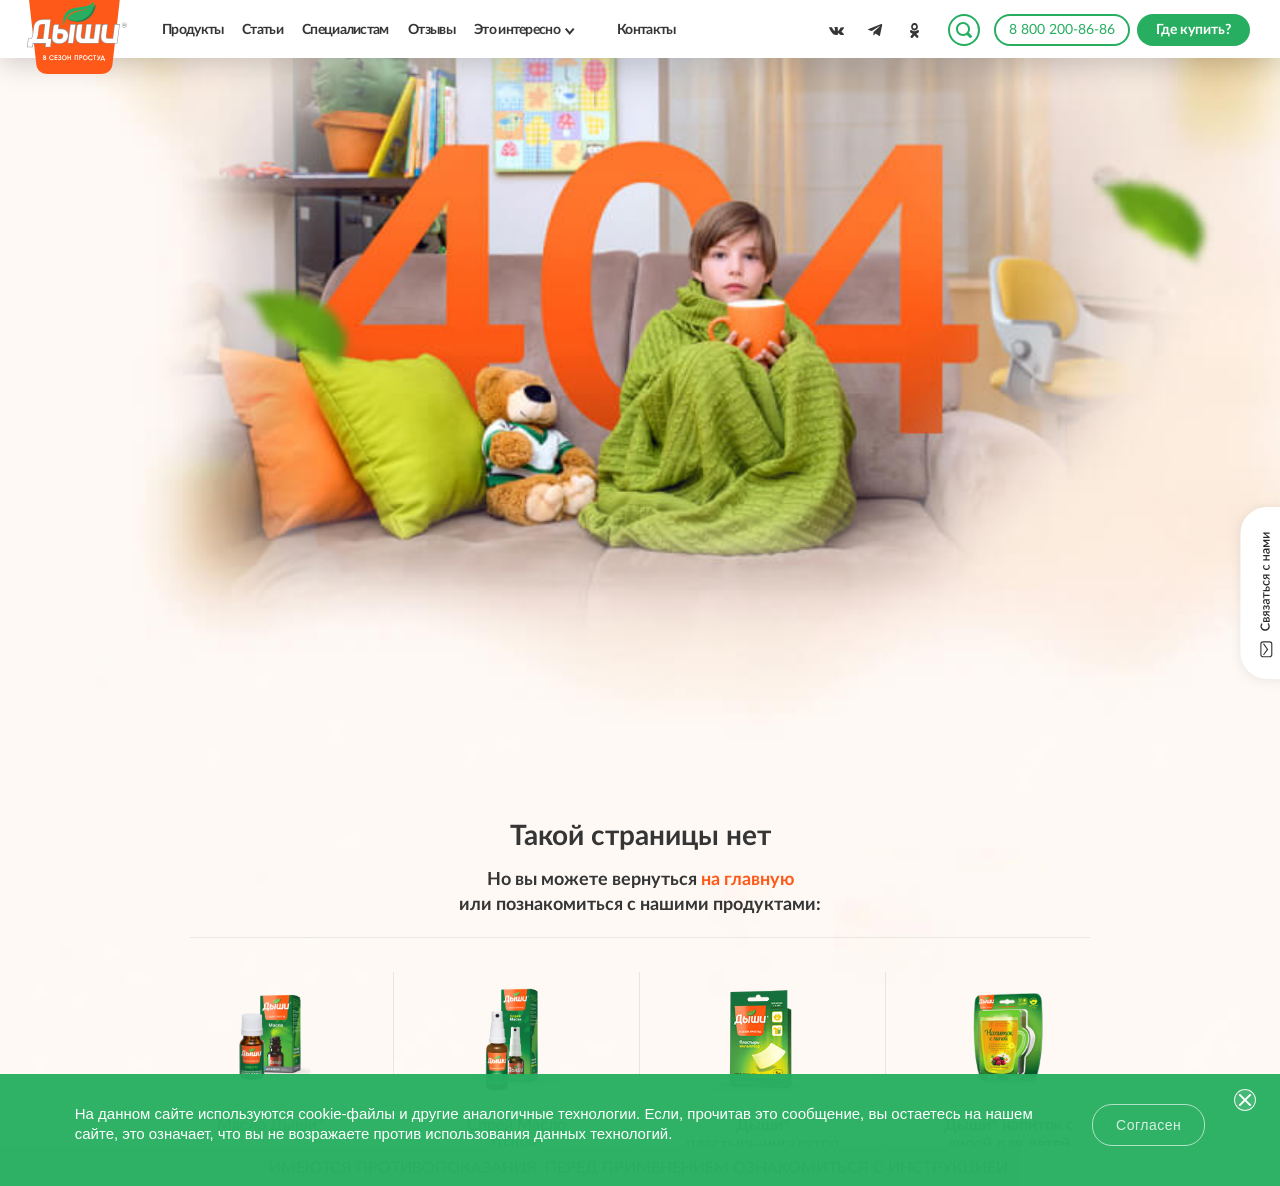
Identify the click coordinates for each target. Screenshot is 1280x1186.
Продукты (192, 30)
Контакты (646, 30)
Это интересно (517, 30)
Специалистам (345, 30)
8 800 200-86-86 (1062, 30)
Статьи (262, 30)
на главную (747, 880)
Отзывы (431, 30)
